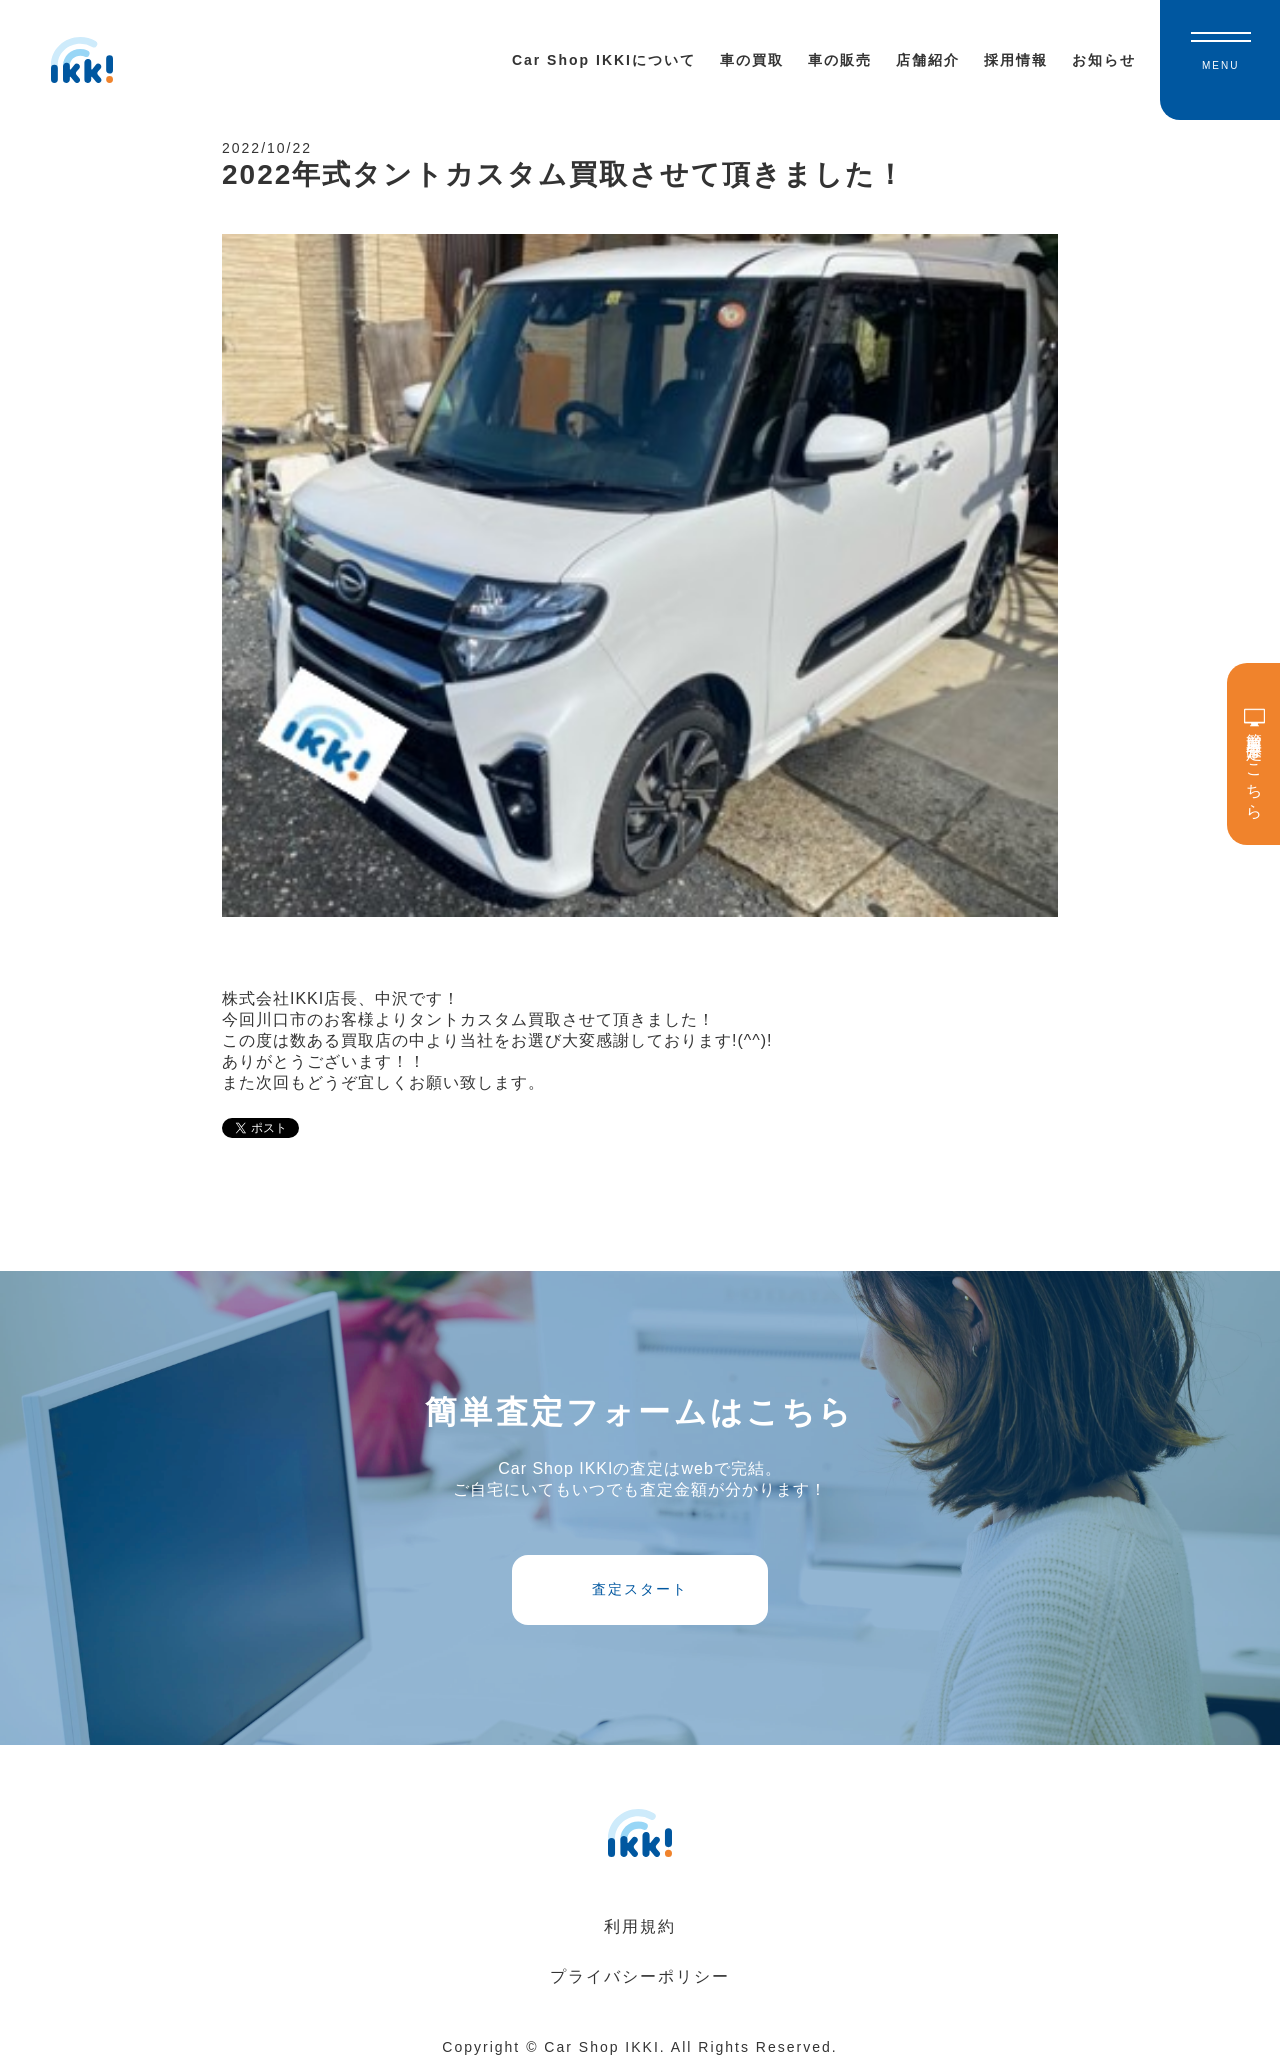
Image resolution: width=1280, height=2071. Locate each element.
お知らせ (1104, 60)
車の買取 (752, 60)
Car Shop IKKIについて (604, 60)
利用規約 (640, 1926)
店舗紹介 (928, 60)
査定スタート (640, 1589)
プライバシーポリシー (640, 1976)
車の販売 (840, 60)
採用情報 (1016, 60)
